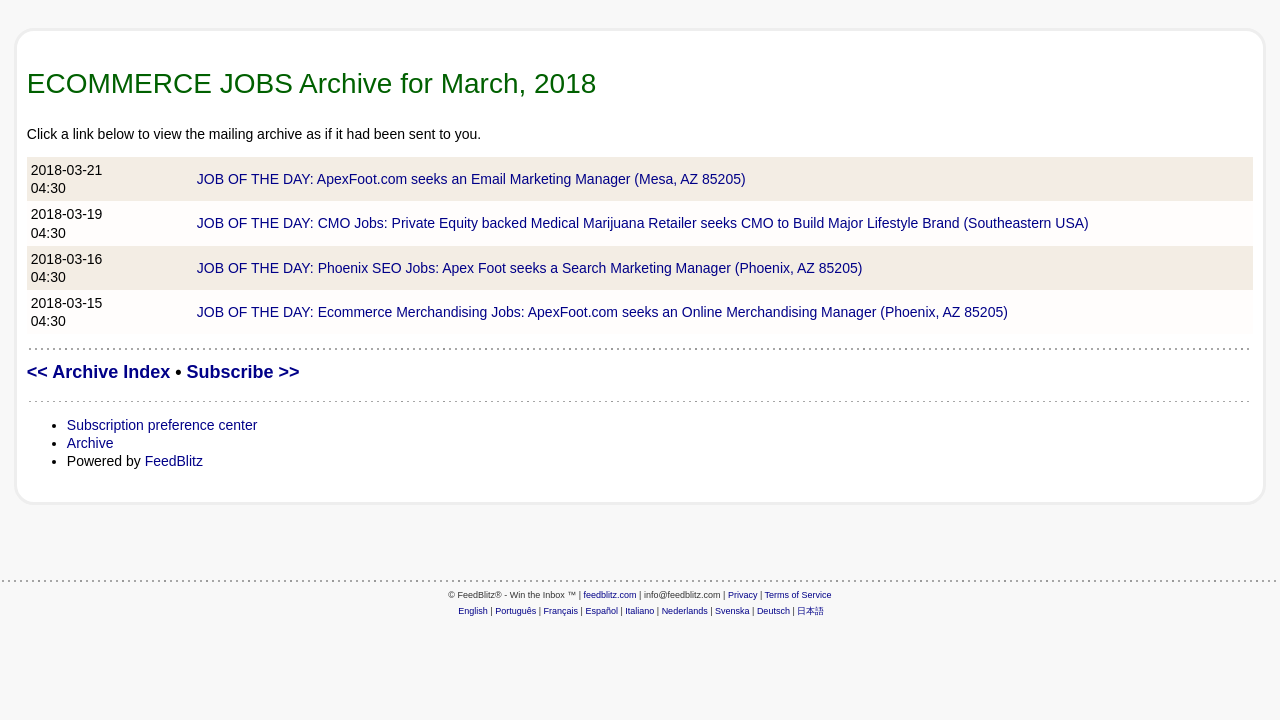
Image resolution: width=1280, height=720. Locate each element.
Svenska (732, 611)
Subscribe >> (243, 372)
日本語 (810, 611)
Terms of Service (798, 595)
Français (561, 611)
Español (601, 611)
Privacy (743, 595)
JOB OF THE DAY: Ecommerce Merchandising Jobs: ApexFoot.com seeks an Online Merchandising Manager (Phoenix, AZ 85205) (602, 312)
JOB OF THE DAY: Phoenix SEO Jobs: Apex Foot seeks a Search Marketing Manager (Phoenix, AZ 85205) (530, 268)
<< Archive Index (98, 372)
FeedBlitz (174, 461)
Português (515, 611)
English (473, 611)
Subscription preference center (162, 425)
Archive (90, 443)
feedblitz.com (610, 595)
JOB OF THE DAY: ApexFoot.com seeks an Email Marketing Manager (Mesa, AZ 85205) (471, 179)
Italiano (639, 611)
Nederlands (685, 611)
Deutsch (773, 611)
